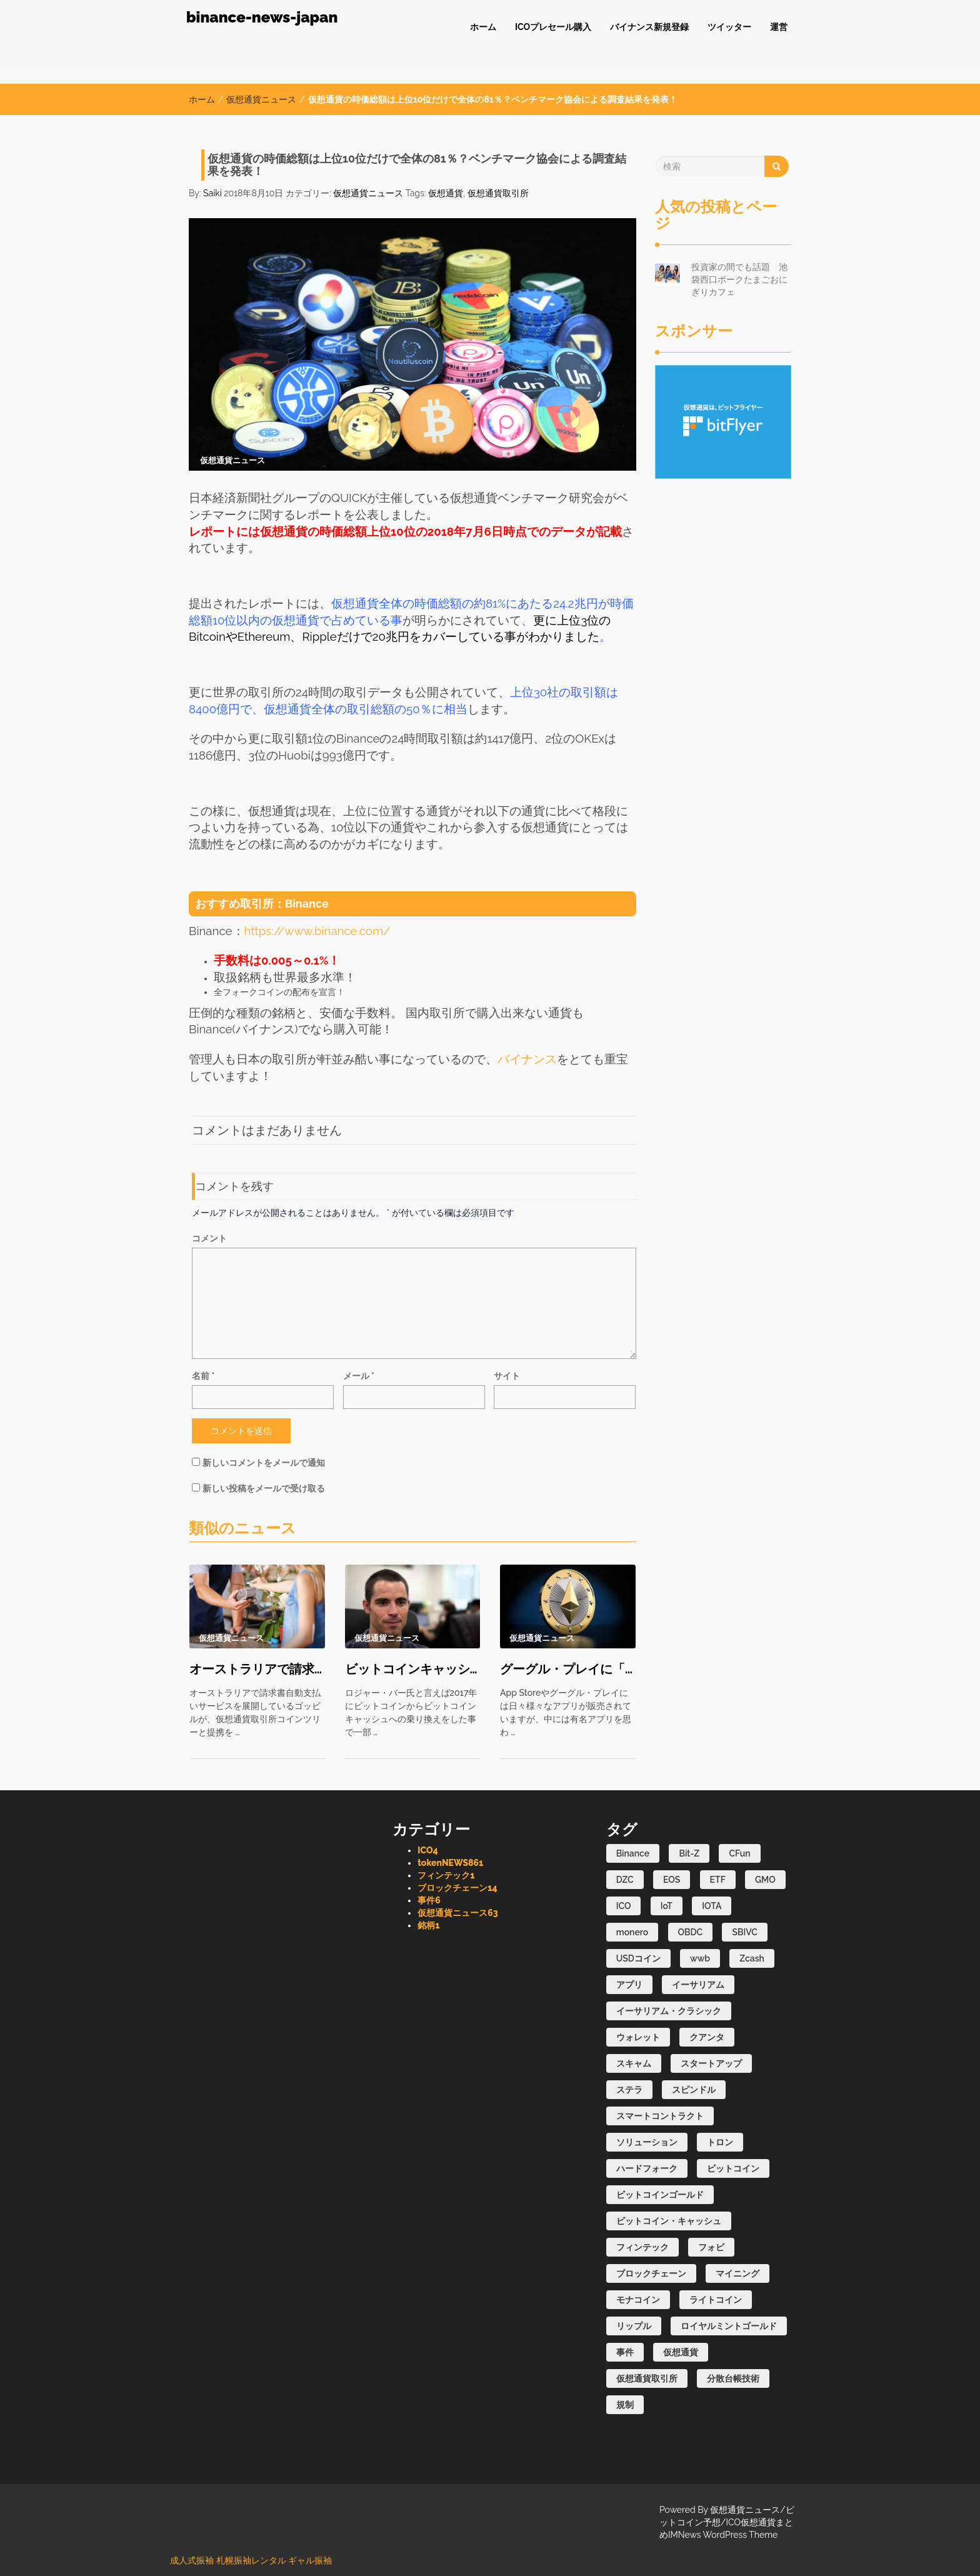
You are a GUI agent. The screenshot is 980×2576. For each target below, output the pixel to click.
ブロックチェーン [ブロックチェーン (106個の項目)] (651, 2273)
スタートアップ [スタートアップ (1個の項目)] (711, 2063)
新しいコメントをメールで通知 (263, 1463)
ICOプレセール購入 (553, 27)
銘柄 (428, 1925)
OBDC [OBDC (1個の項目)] (690, 1932)
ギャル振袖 (310, 2560)
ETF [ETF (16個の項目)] (718, 1880)
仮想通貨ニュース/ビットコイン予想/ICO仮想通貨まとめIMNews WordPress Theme (726, 2522)
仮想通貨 (445, 193)
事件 (429, 1900)
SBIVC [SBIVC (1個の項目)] (745, 1932)
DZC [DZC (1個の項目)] (625, 1880)
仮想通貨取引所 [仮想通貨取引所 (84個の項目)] (647, 2378)
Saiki (212, 193)
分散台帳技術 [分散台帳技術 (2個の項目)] (733, 2378)
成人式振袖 (192, 2560)
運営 (779, 27)
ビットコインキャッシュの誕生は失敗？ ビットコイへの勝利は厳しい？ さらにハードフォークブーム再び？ (413, 1668)
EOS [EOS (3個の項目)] (671, 1880)
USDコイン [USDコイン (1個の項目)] (638, 1958)
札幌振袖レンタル (251, 2560)
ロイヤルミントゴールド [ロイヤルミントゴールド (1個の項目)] (729, 2326)
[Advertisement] (723, 666)
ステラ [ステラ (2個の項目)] (629, 2090)
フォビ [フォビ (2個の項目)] (711, 2247)
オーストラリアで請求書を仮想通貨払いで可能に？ (257, 1668)
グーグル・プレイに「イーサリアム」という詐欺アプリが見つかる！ (568, 1668)
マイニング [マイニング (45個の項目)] (737, 2273)
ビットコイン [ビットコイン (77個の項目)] (733, 2168)
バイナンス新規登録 (649, 27)
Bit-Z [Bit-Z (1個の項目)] (689, 1853)
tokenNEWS (450, 1863)
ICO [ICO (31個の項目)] (623, 1906)
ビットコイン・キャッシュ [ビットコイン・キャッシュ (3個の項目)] (668, 2221)
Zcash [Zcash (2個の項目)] (751, 1958)
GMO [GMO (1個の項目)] (765, 1880)
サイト (507, 1376)
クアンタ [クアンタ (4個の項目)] (706, 2037)
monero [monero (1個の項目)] (632, 1932)
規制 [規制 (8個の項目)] (625, 2405)
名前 (203, 1376)
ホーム (483, 27)
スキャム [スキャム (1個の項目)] (633, 2063)
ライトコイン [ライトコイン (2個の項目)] (715, 2300)
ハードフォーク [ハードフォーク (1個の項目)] (647, 2168)
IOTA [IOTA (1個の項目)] (711, 1906)
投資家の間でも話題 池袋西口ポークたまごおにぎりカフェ (739, 279)
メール (358, 1376)
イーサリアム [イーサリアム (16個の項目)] (698, 1985)
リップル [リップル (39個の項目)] (633, 2326)
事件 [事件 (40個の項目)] (625, 2352)
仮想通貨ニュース (261, 99)
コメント (209, 1238)
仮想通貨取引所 (498, 193)
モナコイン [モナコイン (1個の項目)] (638, 2300)
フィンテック (446, 1875)
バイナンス (527, 1059)
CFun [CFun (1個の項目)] (739, 1853)
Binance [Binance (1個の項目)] (633, 1853)
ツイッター (729, 27)
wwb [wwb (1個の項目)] (700, 1958)
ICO (428, 1850)
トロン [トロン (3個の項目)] (720, 2142)
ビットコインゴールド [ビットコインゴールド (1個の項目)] (660, 2195)
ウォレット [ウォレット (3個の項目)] (638, 2037)
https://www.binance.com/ (317, 931)
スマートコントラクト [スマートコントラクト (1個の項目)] (660, 2116)
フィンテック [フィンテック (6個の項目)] (642, 2247)
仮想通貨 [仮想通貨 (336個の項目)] (680, 2352)
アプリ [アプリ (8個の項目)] (629, 1985)
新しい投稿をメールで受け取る (263, 1488)
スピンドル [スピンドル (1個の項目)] (694, 2090)
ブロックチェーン (457, 1888)
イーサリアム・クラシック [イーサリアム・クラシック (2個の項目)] (668, 2011)
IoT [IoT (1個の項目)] (666, 1906)
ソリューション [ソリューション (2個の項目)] (647, 2142)
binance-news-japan (262, 17)
